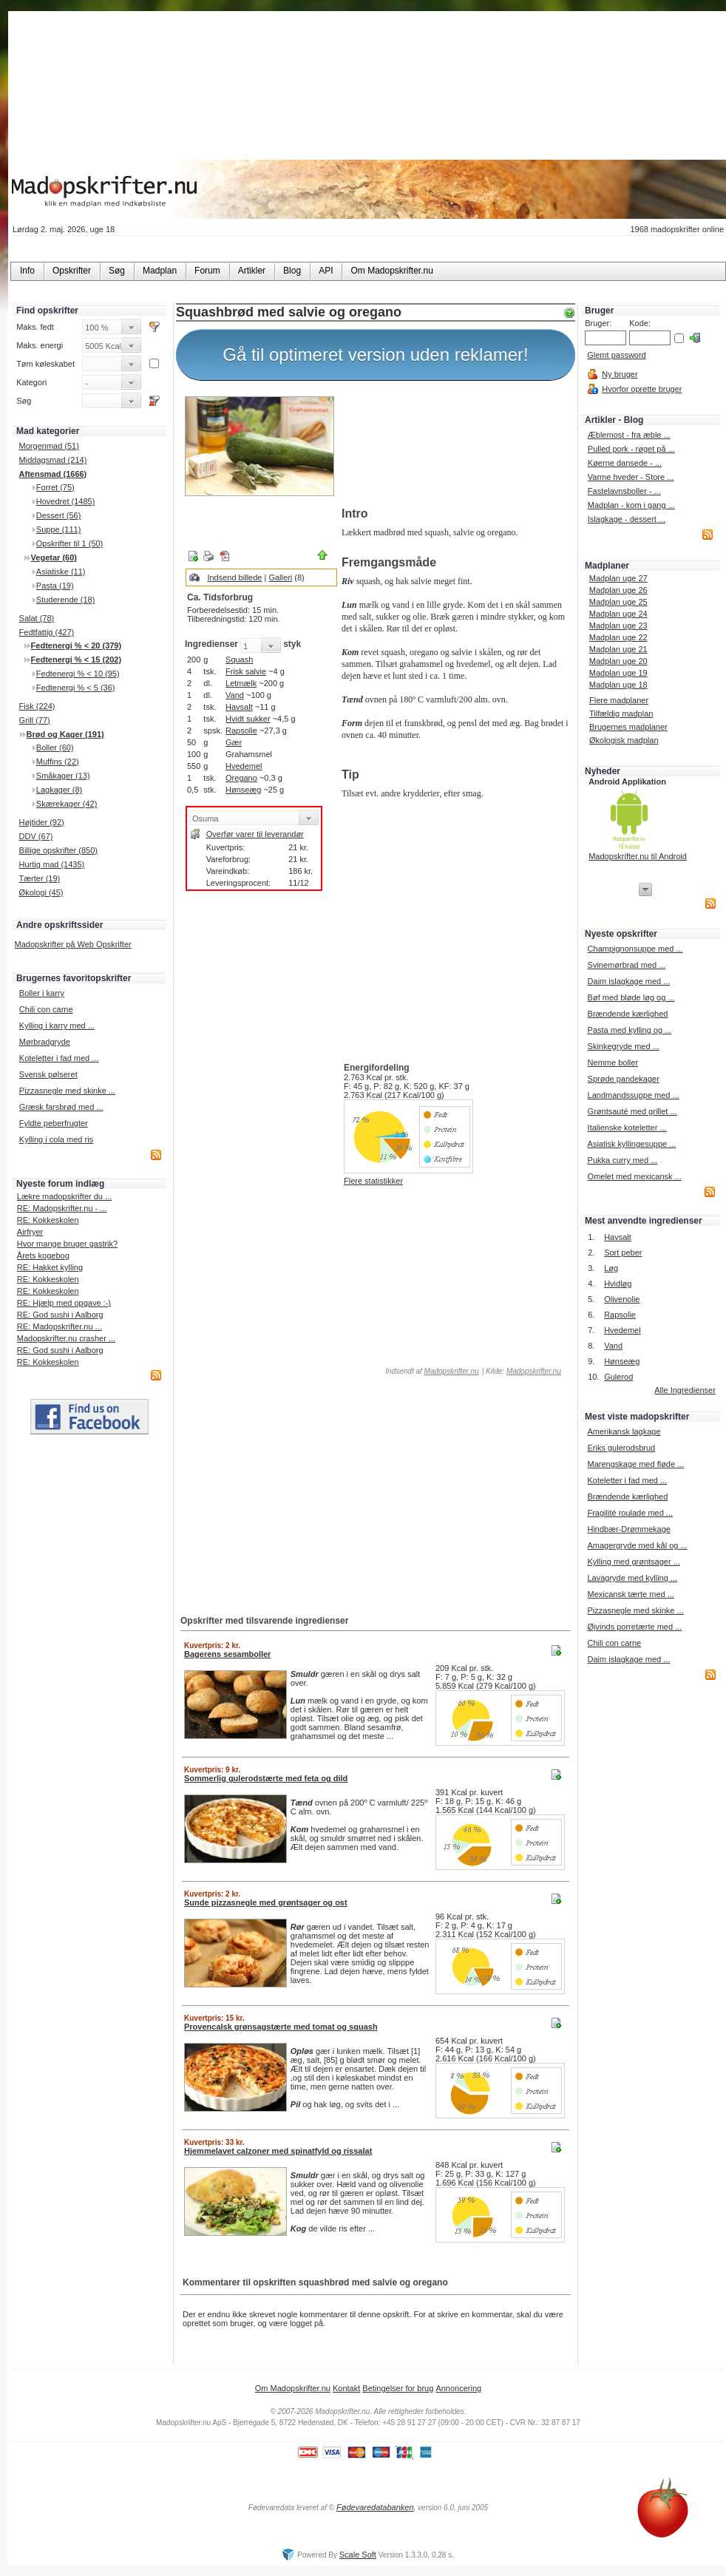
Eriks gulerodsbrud (621, 1447)
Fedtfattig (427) (47, 632)
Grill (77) (34, 720)
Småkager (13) (63, 775)
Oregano (241, 777)
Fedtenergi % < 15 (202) (76, 659)
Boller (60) (55, 747)
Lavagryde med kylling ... (632, 1577)
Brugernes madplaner (628, 726)
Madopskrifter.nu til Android (637, 856)
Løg (611, 1268)
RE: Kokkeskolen (48, 1220)
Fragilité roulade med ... (630, 1512)
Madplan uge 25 (618, 601)
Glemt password (616, 354)
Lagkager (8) (59, 789)
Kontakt (346, 2388)
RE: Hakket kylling (50, 1267)
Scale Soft (357, 2554)
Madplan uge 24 (618, 613)
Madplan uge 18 (618, 684)
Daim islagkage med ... (629, 981)
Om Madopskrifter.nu (292, 2388)
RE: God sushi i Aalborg (60, 1314)
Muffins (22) (57, 761)
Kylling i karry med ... (57, 1025)
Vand (234, 695)
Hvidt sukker (248, 718)
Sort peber (623, 1252)
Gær (233, 742)
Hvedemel (243, 766)
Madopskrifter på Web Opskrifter (73, 944)
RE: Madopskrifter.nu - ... (62, 1208)
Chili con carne (46, 1009)
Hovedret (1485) (65, 501)
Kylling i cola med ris (56, 1139)
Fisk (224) (37, 706)
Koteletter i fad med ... (59, 1058)
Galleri (280, 577)
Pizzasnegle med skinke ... (67, 1090)
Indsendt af (431, 1371)
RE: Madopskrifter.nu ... (59, 1326)
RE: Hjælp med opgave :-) (64, 1302)
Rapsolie (241, 730)
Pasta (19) (55, 585)
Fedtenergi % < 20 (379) (76, 645)
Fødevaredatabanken (375, 2507)
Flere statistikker (373, 1180)
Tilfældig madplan (621, 713)
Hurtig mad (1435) (52, 864)
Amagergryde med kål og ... (637, 1545)
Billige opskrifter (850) (58, 850)
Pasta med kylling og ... (630, 1030)
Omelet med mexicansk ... (635, 1176)
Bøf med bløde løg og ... (631, 997)
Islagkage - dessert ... (626, 519)
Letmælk (241, 683)
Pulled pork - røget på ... (631, 448)
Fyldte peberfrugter (53, 1123)
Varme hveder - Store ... (631, 476)
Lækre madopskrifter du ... (64, 1196)
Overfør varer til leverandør (255, 834)
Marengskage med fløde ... (635, 1464)
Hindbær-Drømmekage (628, 1529)
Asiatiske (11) (61, 571)
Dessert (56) (58, 515)
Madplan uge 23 (618, 625)
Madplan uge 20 (618, 661)
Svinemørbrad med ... (627, 964)
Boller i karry (41, 993)
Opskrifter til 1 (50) (69, 543)
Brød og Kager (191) (65, 734)
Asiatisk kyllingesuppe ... (632, 1143)
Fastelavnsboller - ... (624, 491)
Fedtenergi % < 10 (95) (78, 673)
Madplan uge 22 (618, 637)
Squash (239, 659)
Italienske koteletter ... (627, 1127)
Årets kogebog (43, 1255)
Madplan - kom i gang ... (631, 505)
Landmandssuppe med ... (633, 1095)
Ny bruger (619, 374)
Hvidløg (617, 1283)
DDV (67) (36, 836)
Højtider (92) (41, 822)
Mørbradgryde (44, 1041)
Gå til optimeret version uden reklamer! (376, 355)
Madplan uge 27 (618, 578)
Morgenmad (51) (49, 445)
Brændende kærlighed (628, 1013)
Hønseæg (243, 789)
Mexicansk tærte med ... (630, 1594)
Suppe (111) (58, 529)
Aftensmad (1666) (53, 474)
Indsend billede (234, 577)
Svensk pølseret (48, 1074)
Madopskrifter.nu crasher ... (66, 1338)
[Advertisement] (455, 445)
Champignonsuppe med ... (635, 948)
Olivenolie (622, 1299)
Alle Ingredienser (685, 1390)
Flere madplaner (618, 700)
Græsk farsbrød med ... (61, 1106)
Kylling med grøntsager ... (633, 1561)
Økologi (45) (41, 892)
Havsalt (239, 706)
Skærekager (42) (67, 803)
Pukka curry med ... (623, 1160)
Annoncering (458, 2388)
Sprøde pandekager (623, 1078)
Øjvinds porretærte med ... (634, 1626)
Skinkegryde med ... (623, 1046)
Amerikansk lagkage (623, 1431)
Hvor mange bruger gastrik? (67, 1243)
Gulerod (618, 1376)
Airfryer (30, 1231)
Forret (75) (55, 487)
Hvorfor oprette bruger (642, 388)
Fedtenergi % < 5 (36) (75, 687)
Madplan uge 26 (618, 590)
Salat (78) (37, 618)
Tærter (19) (40, 878)
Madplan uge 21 (618, 649)
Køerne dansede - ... (625, 462)
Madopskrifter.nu (451, 1371)
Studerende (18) (65, 599)
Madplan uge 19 (618, 672)
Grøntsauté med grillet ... (632, 1111)
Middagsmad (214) (53, 459)
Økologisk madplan (624, 740)
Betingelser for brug (397, 2388)
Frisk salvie (245, 671)
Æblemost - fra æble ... (629, 434)
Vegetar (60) (54, 557)
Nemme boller (613, 1062)
